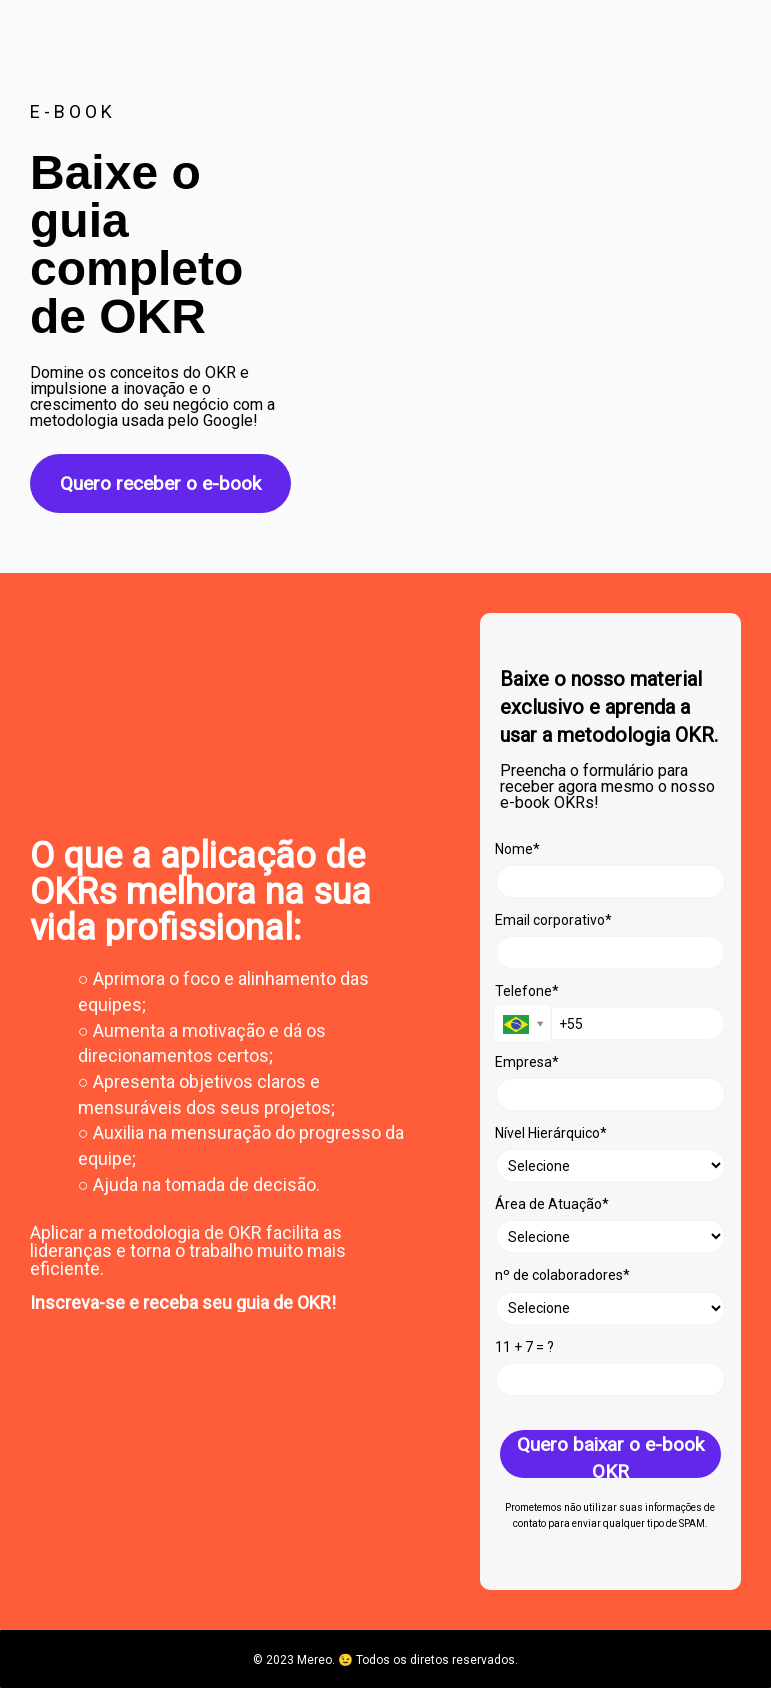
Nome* (517, 849)
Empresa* (527, 1062)
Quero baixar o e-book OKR (610, 1455)
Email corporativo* (553, 920)
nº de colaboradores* (562, 1275)
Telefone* (527, 991)
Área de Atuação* (552, 1204)
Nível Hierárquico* (551, 1133)
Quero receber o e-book (160, 483)
